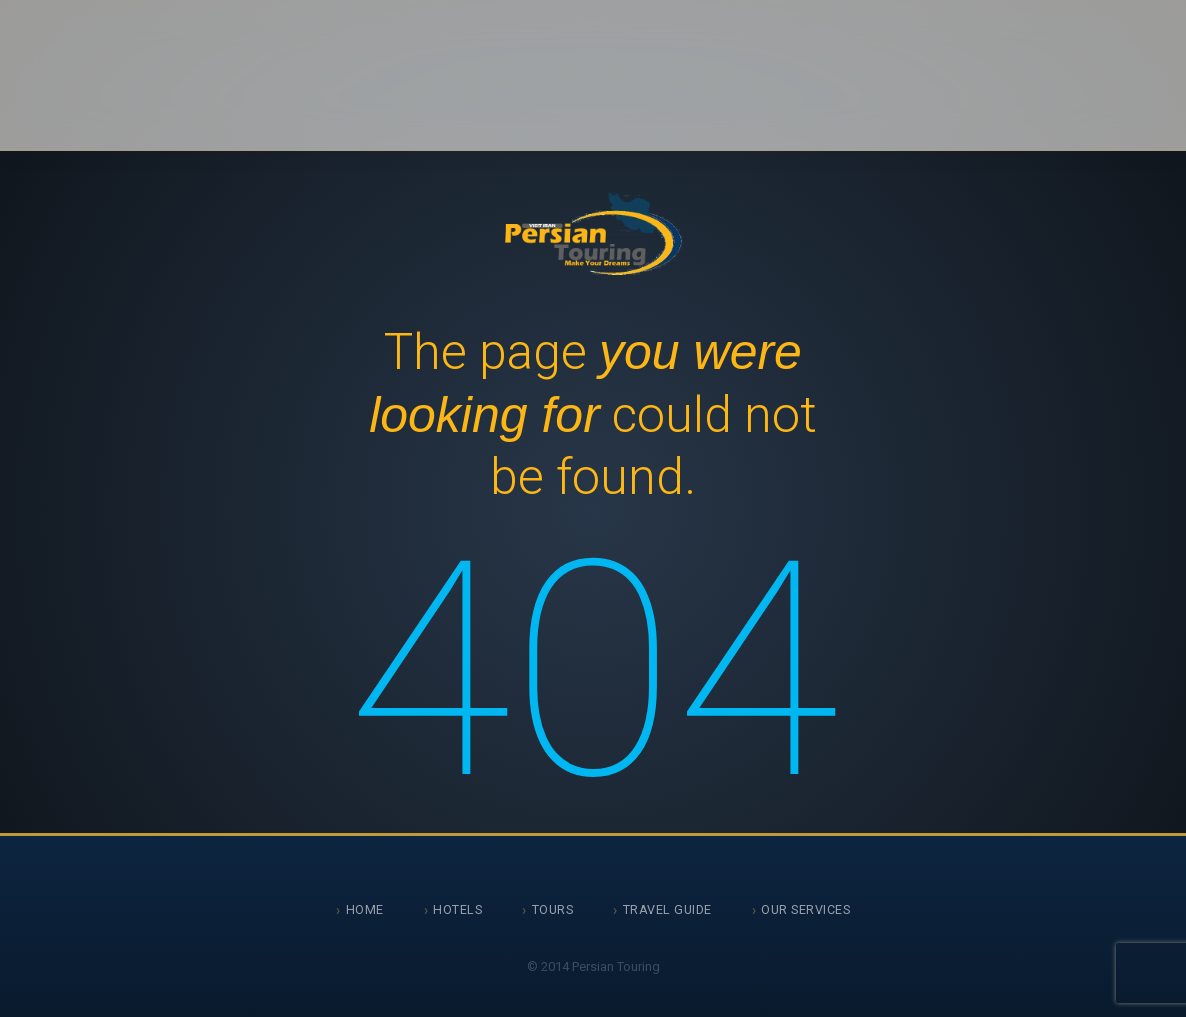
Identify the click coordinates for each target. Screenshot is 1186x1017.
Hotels (457, 909)
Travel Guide (667, 909)
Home (365, 909)
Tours (553, 909)
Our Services (805, 909)
